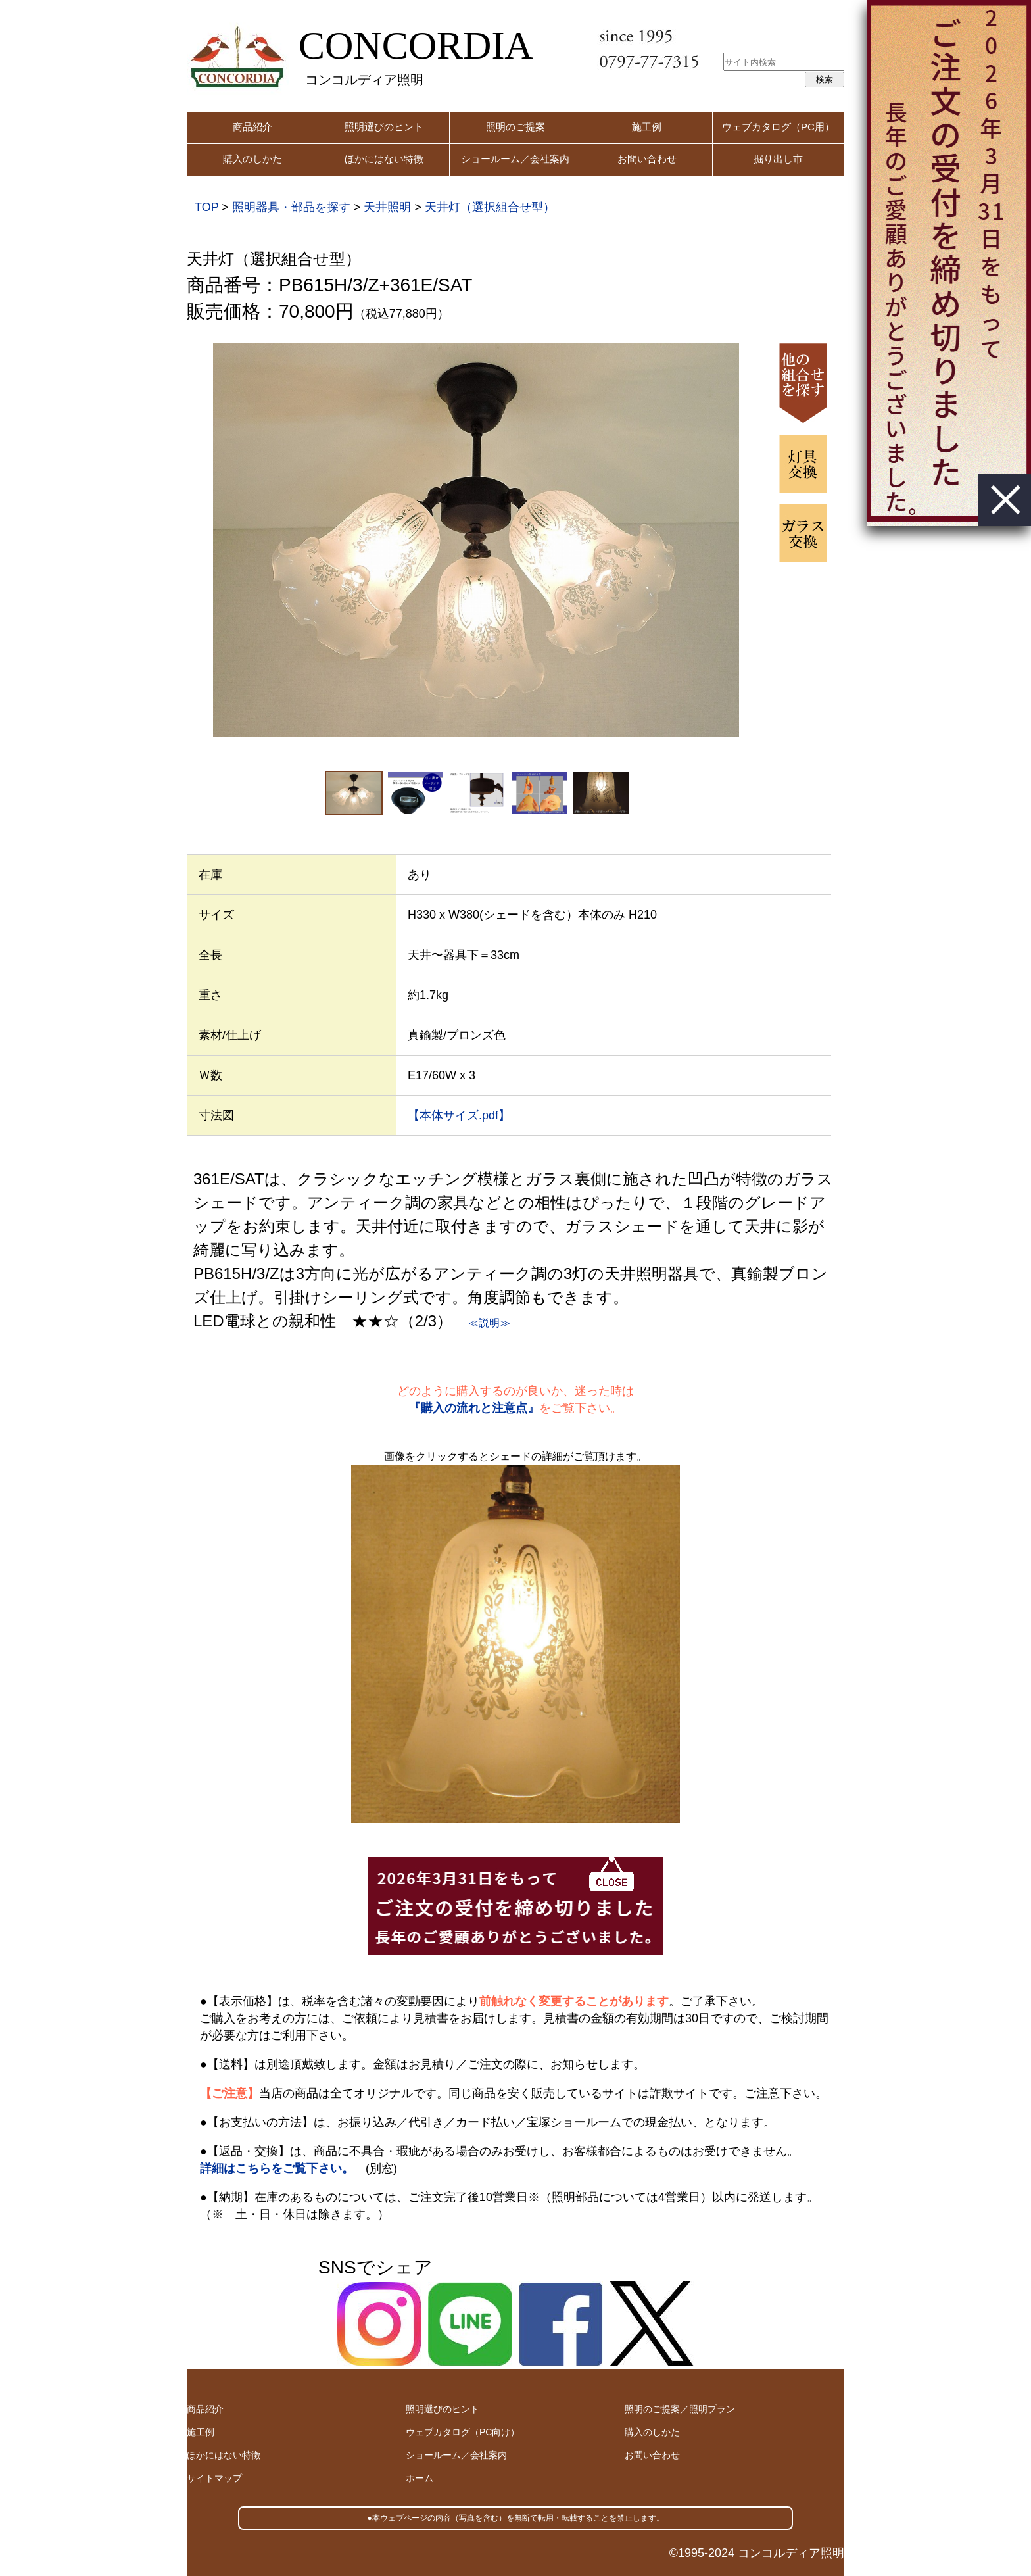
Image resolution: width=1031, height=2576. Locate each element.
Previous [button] (194, 540)
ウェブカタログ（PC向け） (462, 2432)
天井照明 (387, 207)
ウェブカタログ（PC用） (778, 126)
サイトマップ (214, 2478)
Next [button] (758, 540)
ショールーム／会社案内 (515, 158)
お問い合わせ (647, 158)
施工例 (646, 126)
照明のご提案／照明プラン (680, 2409)
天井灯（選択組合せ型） (490, 207)
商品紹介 (252, 126)
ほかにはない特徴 (384, 158)
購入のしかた (252, 158)
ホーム (419, 2478)
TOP (206, 207)
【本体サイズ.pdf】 (459, 1115)
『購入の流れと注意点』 (474, 1408)
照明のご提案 (515, 126)
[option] (476, 540)
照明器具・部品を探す (291, 207)
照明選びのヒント (384, 126)
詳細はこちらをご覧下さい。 (277, 2168)
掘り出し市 (778, 158)
